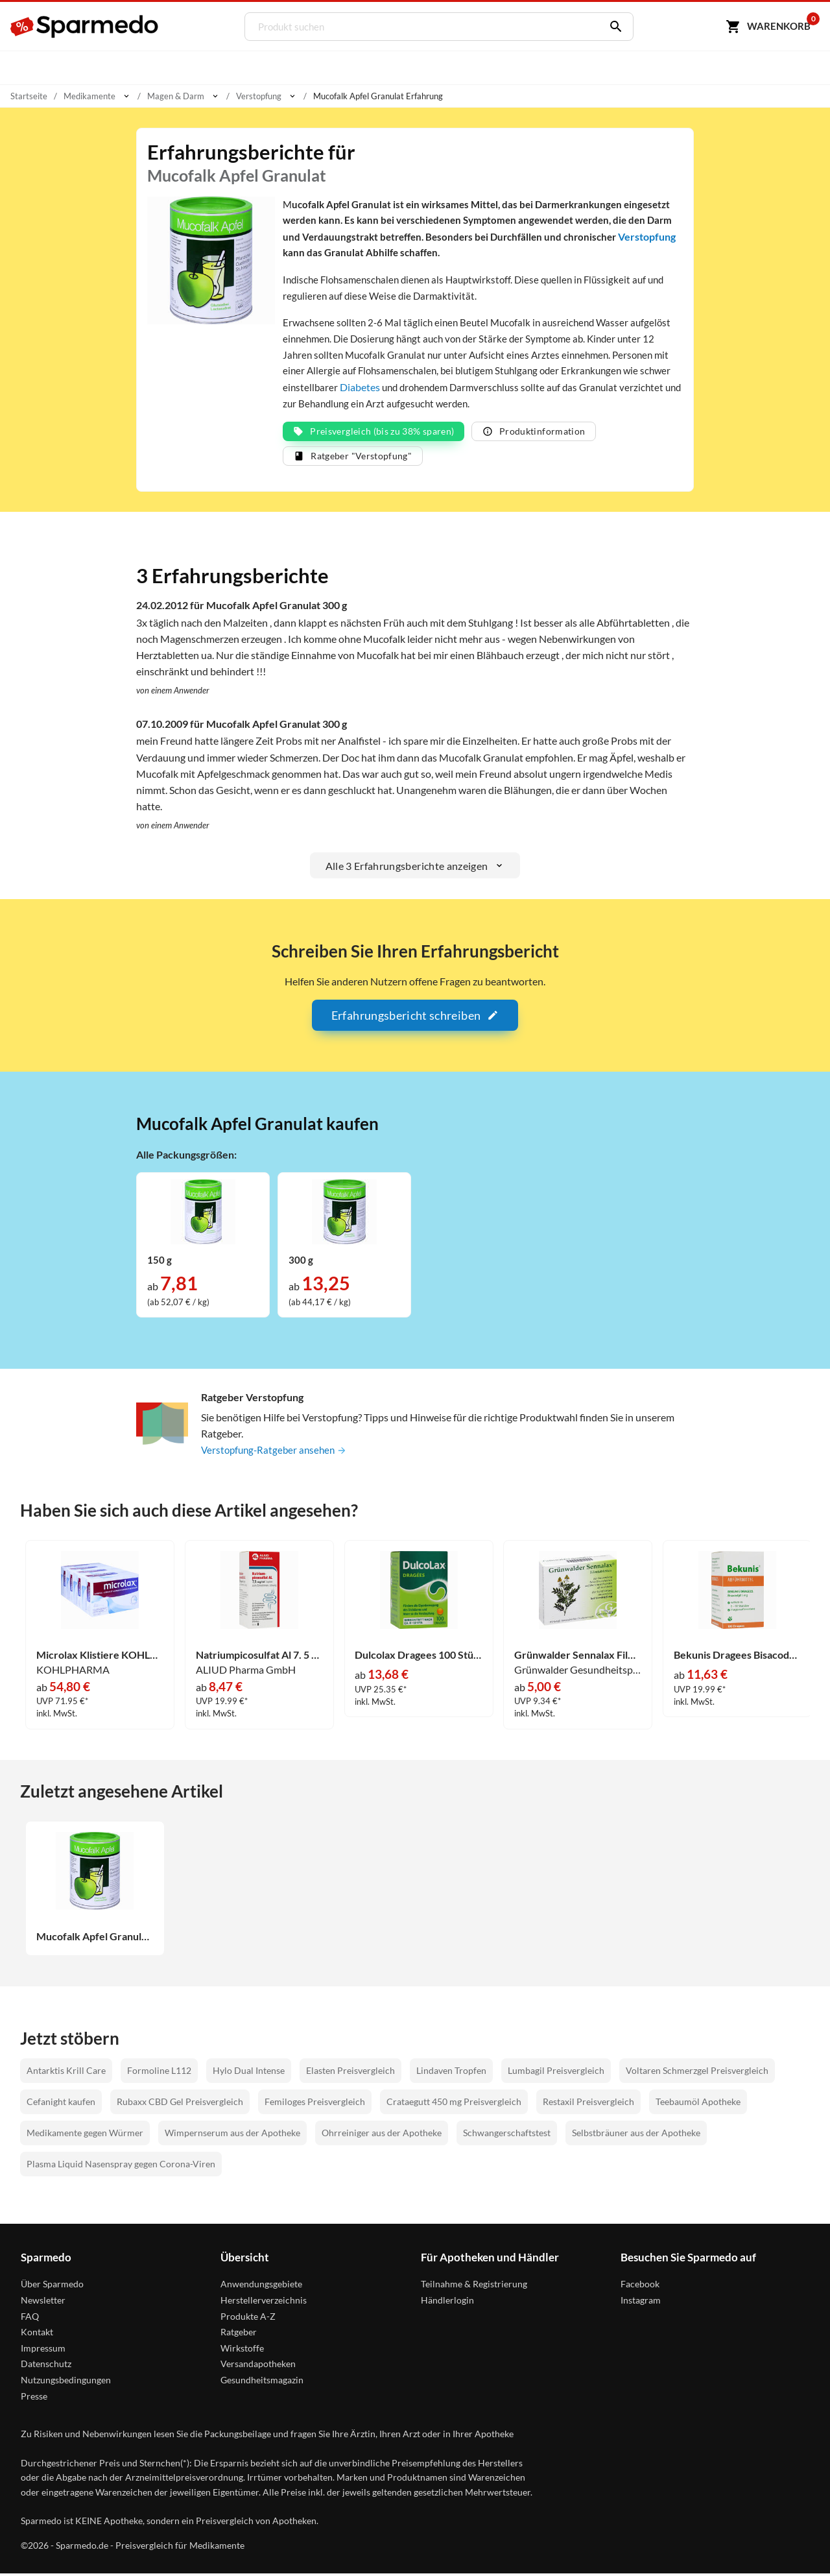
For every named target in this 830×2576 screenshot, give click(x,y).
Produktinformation (533, 433)
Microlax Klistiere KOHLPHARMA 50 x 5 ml (100, 1657)
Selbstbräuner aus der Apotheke (636, 2135)
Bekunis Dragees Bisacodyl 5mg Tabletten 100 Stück (737, 1657)
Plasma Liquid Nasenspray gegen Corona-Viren (121, 2166)
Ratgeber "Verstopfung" (353, 458)
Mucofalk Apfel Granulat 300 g (95, 1939)
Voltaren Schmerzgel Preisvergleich (697, 2072)
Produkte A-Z (248, 2318)
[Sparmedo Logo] (85, 27)
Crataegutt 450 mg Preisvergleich (453, 2104)
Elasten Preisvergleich (350, 2072)
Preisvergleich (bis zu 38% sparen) (373, 433)
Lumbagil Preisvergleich (556, 2072)
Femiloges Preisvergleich (315, 2104)
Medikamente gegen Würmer (85, 2135)
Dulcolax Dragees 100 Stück (418, 1657)
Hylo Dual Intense (249, 2072)
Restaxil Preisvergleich (588, 2104)
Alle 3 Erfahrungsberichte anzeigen (415, 868)
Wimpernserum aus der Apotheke (232, 2135)
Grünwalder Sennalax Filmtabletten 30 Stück (578, 1657)
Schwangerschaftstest (507, 2135)
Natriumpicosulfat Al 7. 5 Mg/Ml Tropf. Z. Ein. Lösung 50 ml (260, 1657)
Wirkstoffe (242, 2350)
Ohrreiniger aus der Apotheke (382, 2135)
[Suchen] (611, 26)
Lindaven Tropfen (451, 2072)
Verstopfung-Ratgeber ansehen (277, 1453)
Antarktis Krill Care (66, 2072)
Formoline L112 (159, 2072)
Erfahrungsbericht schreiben (415, 1018)
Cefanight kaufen (61, 2104)
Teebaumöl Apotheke (698, 2104)
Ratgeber (238, 2334)
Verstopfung (369, 253)
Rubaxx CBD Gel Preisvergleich (180, 2104)
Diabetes (477, 389)
